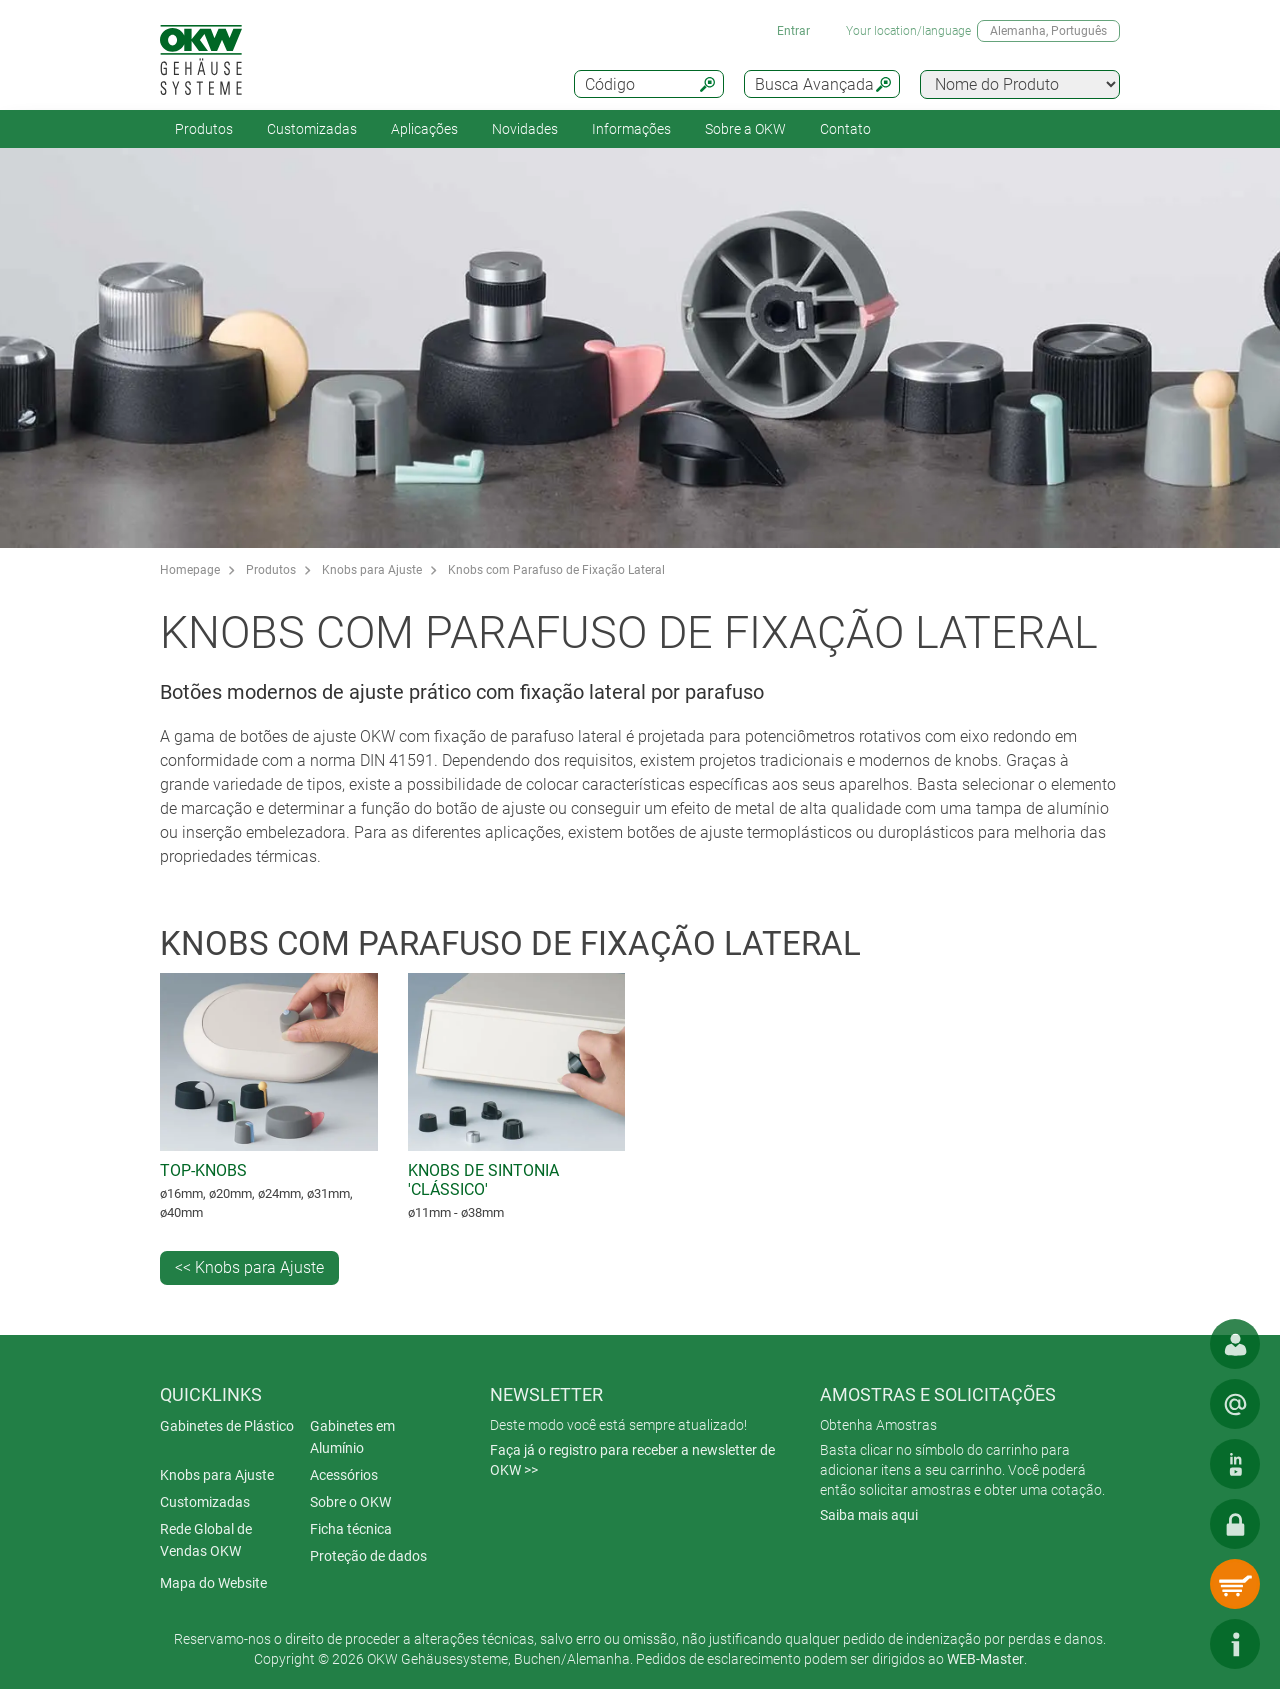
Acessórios (344, 1475)
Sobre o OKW (350, 1502)
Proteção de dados (368, 1556)
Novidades (525, 129)
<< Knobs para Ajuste (249, 1267)
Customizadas (312, 129)
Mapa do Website (213, 1583)
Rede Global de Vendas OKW (206, 1540)
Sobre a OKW (745, 129)
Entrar (793, 31)
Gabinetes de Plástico (227, 1426)
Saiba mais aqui (869, 1515)
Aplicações (424, 129)
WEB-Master (985, 1659)
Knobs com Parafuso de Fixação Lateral (556, 570)
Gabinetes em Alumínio (352, 1437)
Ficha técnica (351, 1529)
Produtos (204, 129)
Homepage (190, 570)
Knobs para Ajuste (372, 570)
